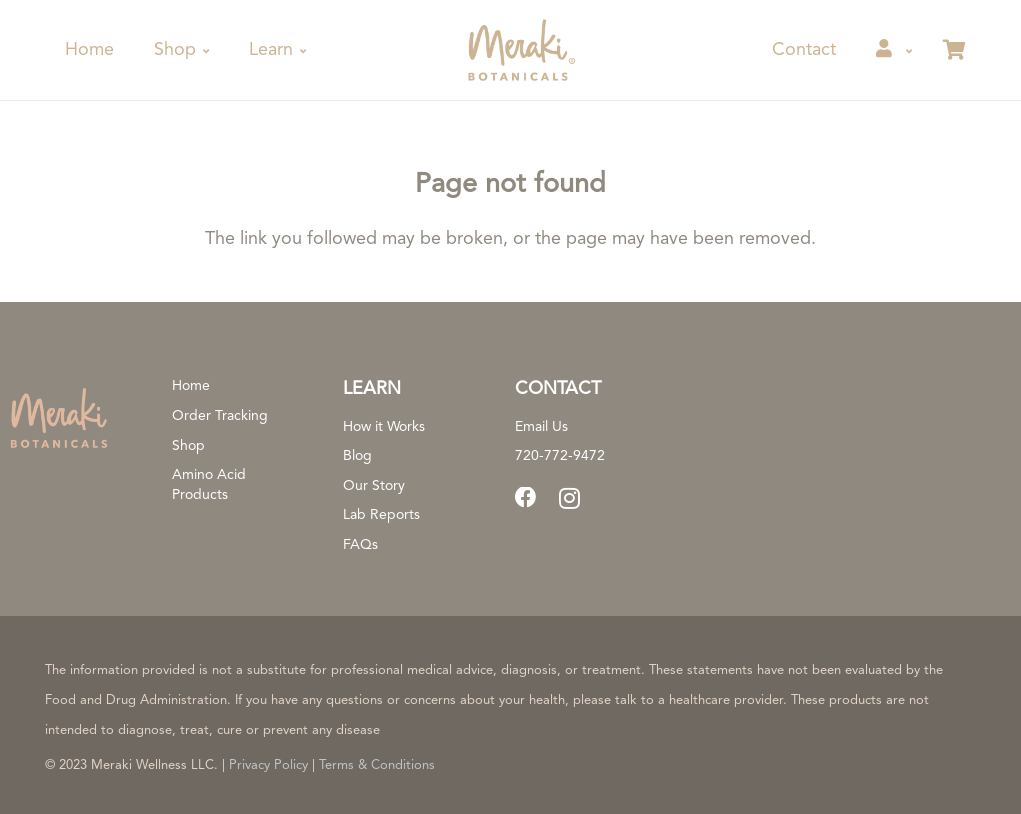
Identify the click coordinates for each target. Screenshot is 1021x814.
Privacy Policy (268, 765)
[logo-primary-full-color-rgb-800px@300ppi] (59, 417)
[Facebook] (526, 498)
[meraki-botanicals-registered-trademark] (519, 50)
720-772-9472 (560, 456)
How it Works (384, 427)
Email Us (541, 427)
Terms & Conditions (377, 765)
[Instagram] (569, 499)
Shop (188, 446)
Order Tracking (220, 416)
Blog (357, 456)
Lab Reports (381, 515)
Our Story (374, 486)
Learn (372, 389)
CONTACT (558, 389)
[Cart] (954, 50)
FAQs (360, 545)
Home (191, 386)
